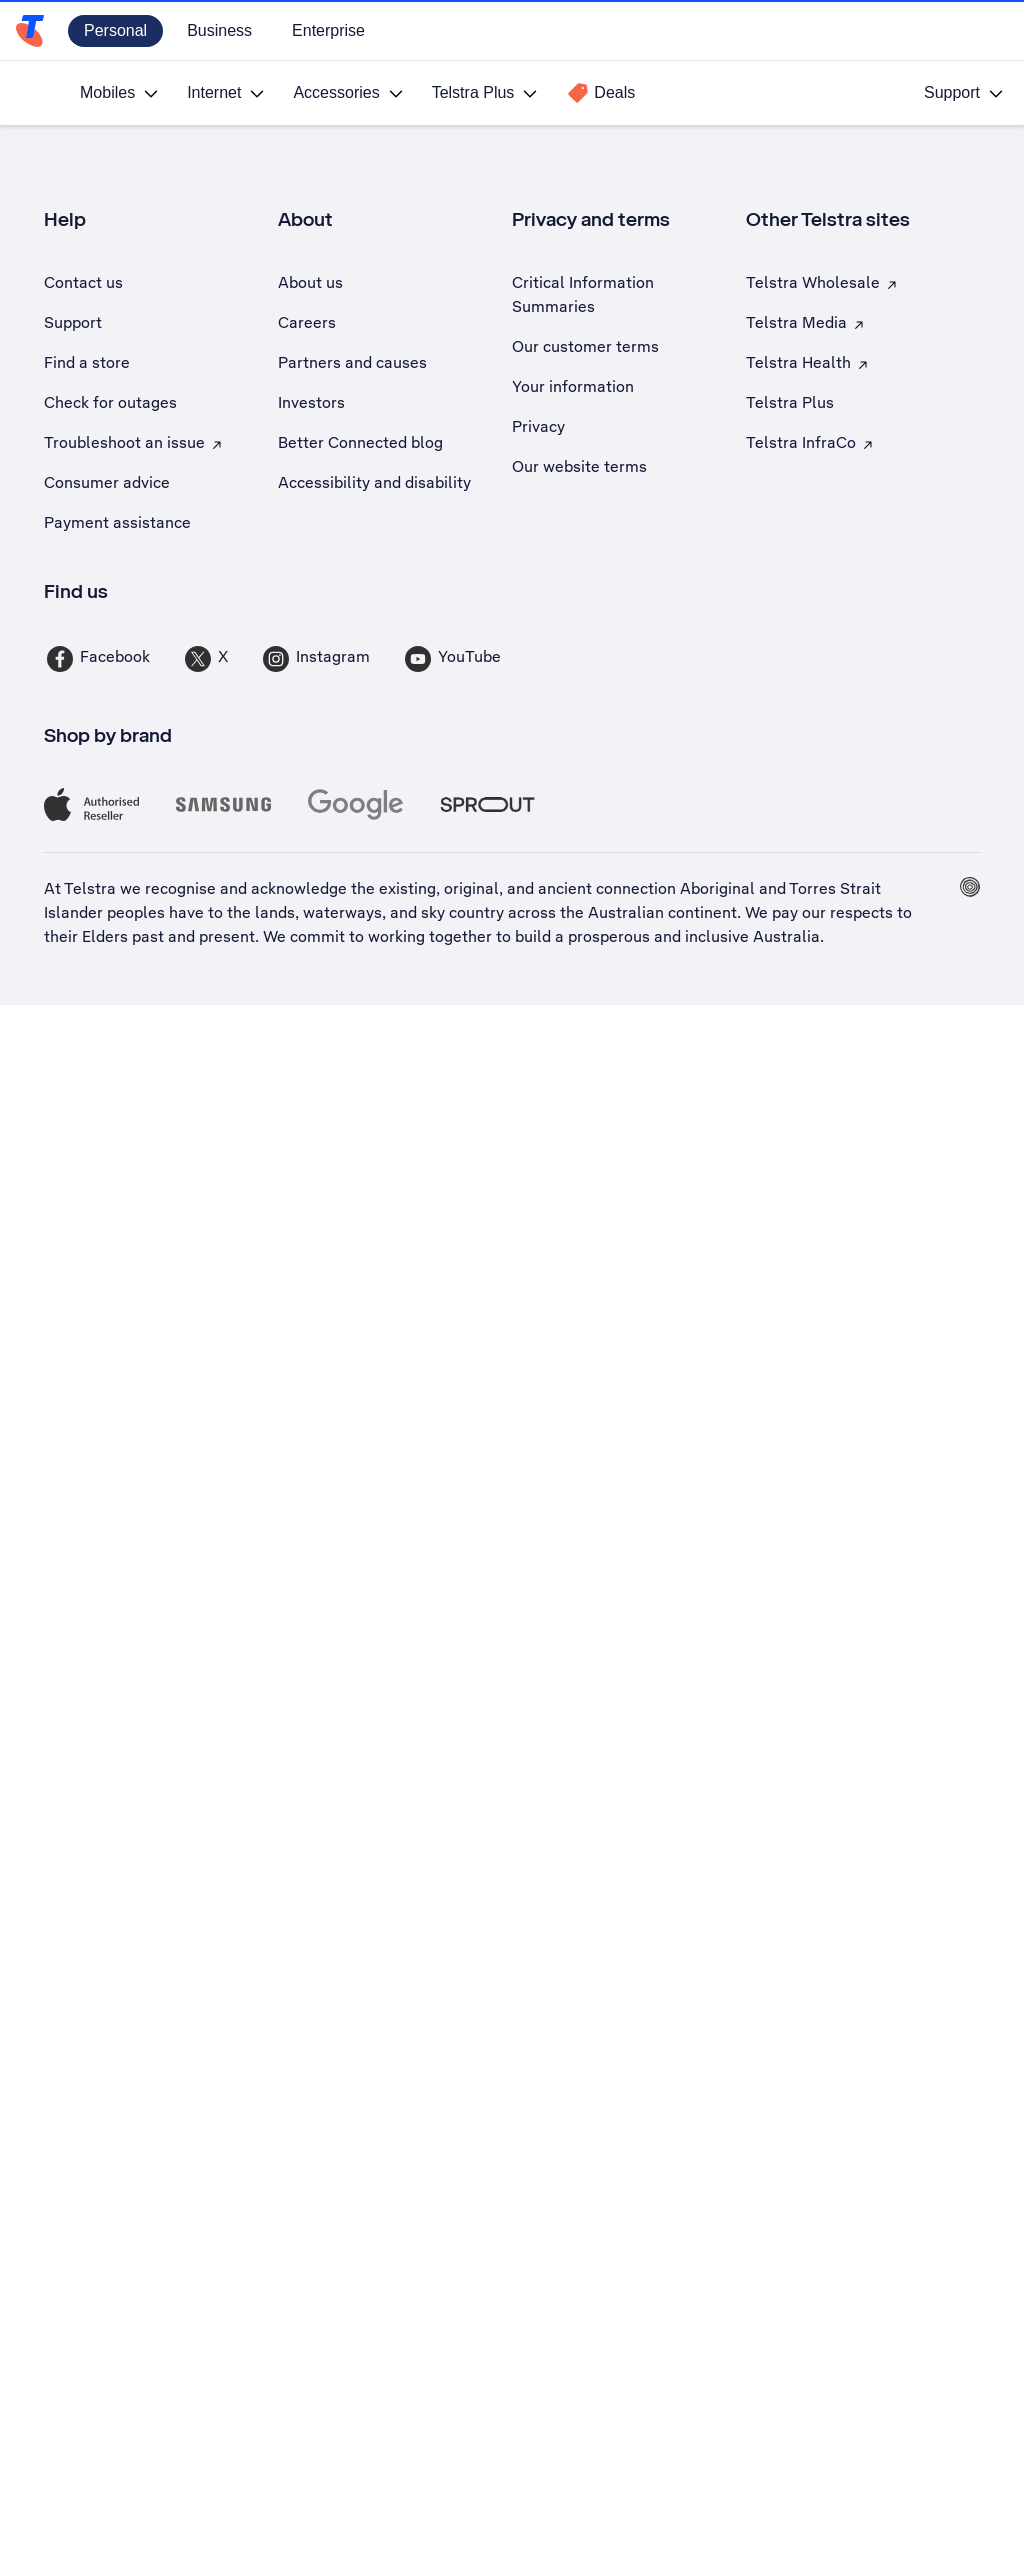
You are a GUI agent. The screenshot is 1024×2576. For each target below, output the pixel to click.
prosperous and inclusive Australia (694, 936)
